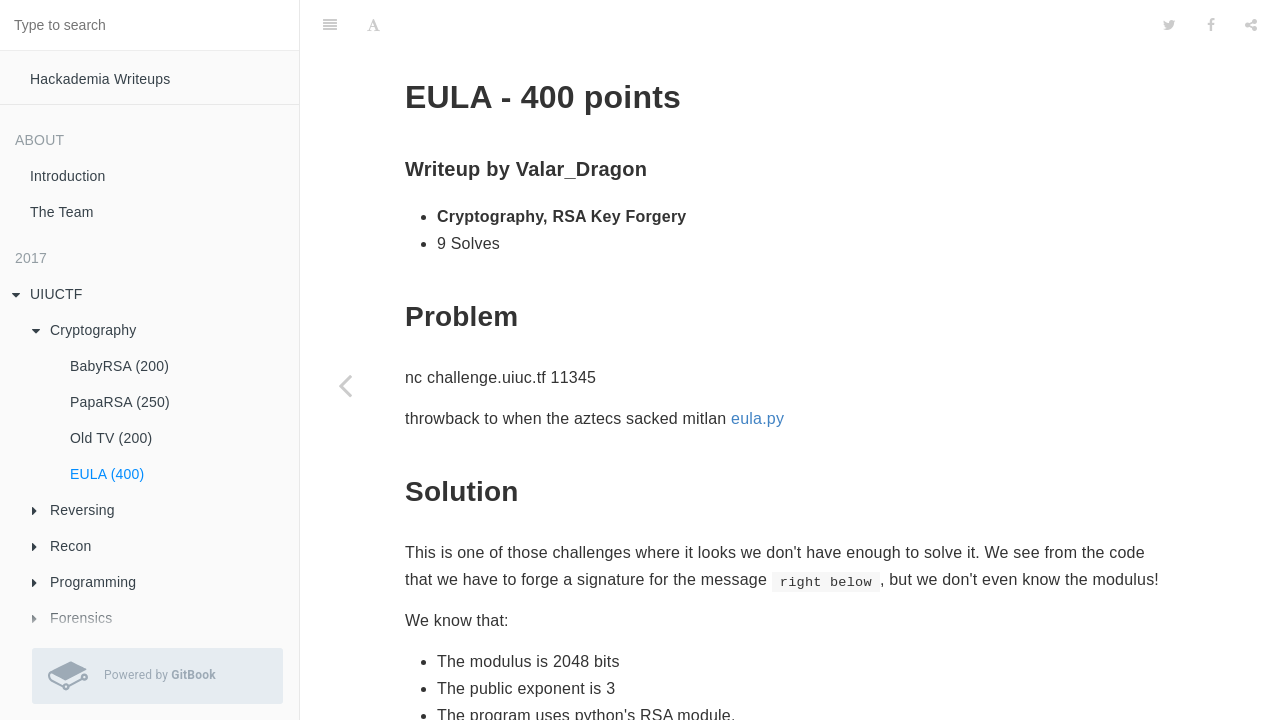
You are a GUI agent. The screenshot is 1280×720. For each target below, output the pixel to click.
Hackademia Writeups (100, 79)
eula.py (757, 368)
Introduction (68, 176)
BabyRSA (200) (119, 366)
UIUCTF (47, 294)
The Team (62, 212)
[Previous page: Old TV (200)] (345, 385)
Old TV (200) (111, 438)
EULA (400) (107, 474)
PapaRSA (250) (120, 402)
